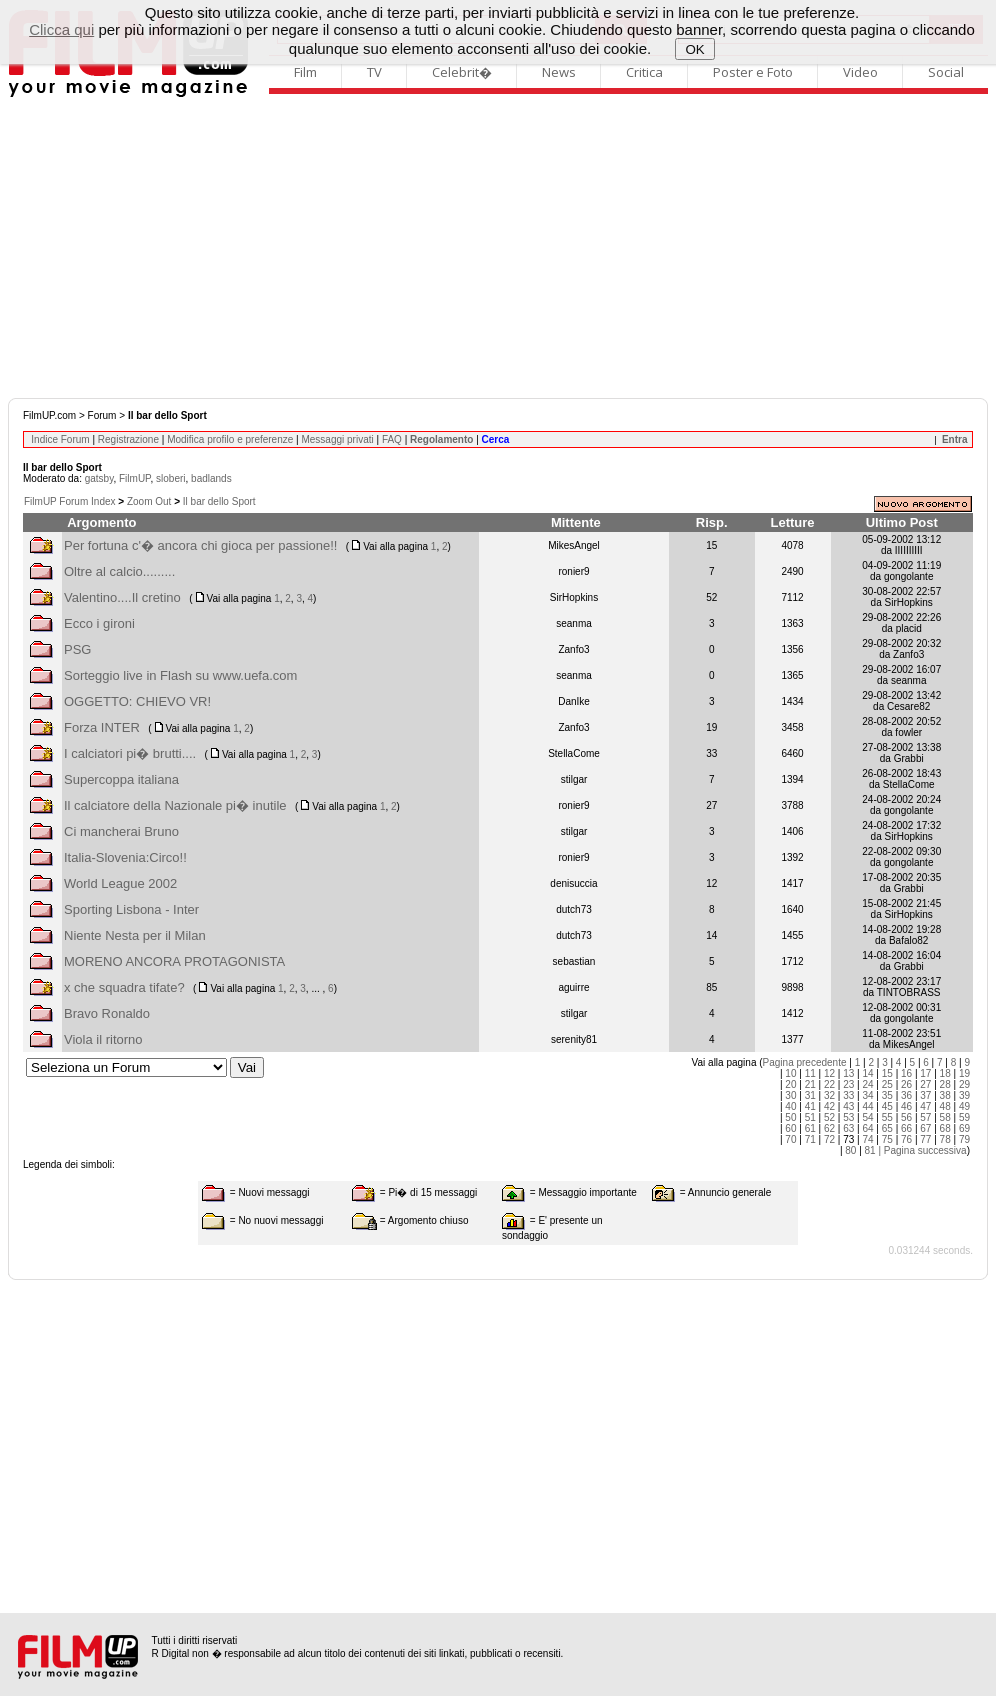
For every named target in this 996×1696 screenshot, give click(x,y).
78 (945, 1139)
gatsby (99, 478)
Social (946, 72)
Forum (102, 415)
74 (867, 1139)
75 (887, 1139)
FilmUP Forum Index (70, 501)
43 (848, 1106)
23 (848, 1084)
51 (810, 1117)
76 (906, 1139)
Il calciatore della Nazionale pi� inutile (175, 805)
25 (887, 1084)
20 (790, 1084)
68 (945, 1128)
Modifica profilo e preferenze (230, 439)
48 (945, 1106)
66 (906, 1128)
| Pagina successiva (922, 1150)
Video (860, 72)
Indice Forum (60, 439)
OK (695, 49)
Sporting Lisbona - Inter (131, 909)
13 (848, 1073)
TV (374, 72)
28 (945, 1084)
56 (906, 1117)
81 (870, 1150)
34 (867, 1095)
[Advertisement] (498, 248)
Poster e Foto (753, 72)
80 (850, 1150)
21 (810, 1084)
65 (887, 1128)
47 (925, 1106)
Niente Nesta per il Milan (135, 935)
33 (848, 1095)
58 (945, 1117)
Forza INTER (102, 727)
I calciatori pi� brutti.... (130, 753)
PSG (77, 649)
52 (829, 1117)
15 (887, 1073)
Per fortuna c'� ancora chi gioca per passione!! (200, 545)
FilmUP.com (49, 415)
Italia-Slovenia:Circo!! (125, 857)
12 (829, 1073)
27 (925, 1084)
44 (867, 1106)
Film (305, 72)
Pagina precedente (805, 1062)
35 (887, 1095)
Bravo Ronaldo (107, 1013)
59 (964, 1117)
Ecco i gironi (99, 623)
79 (964, 1139)
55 (887, 1117)
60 (790, 1128)
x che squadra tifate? (124, 987)
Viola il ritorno (103, 1039)
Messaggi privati (337, 439)
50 (790, 1117)
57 (925, 1117)
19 (964, 1073)
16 (906, 1073)
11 (810, 1073)
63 (848, 1128)
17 (925, 1073)
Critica (644, 72)
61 (810, 1128)
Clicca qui (61, 29)
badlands (211, 478)
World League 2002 (120, 883)
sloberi (170, 478)
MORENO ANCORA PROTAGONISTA (174, 961)
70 (790, 1139)
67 (925, 1128)
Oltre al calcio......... (119, 571)
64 (867, 1128)
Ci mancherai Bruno (121, 831)
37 (925, 1095)
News (559, 72)
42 (829, 1106)
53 (848, 1117)
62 (829, 1128)
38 (945, 1095)
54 (867, 1117)
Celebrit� (462, 72)
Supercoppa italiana (121, 779)
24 (867, 1084)
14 (867, 1073)
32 (829, 1095)
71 (810, 1139)
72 (829, 1139)
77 (925, 1139)
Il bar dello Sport (219, 501)
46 (906, 1106)
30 (790, 1095)
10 (790, 1073)
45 (887, 1106)
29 (964, 1084)
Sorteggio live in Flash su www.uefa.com (180, 675)
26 (906, 1084)
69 (964, 1128)
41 (810, 1106)
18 (945, 1073)
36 (906, 1095)
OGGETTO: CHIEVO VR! (137, 701)
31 (810, 1095)
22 (829, 1084)
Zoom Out (149, 501)
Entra (955, 439)
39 (964, 1095)
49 (964, 1106)
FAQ (392, 439)
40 (790, 1106)
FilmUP (134, 478)
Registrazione (128, 439)
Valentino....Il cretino (122, 597)
